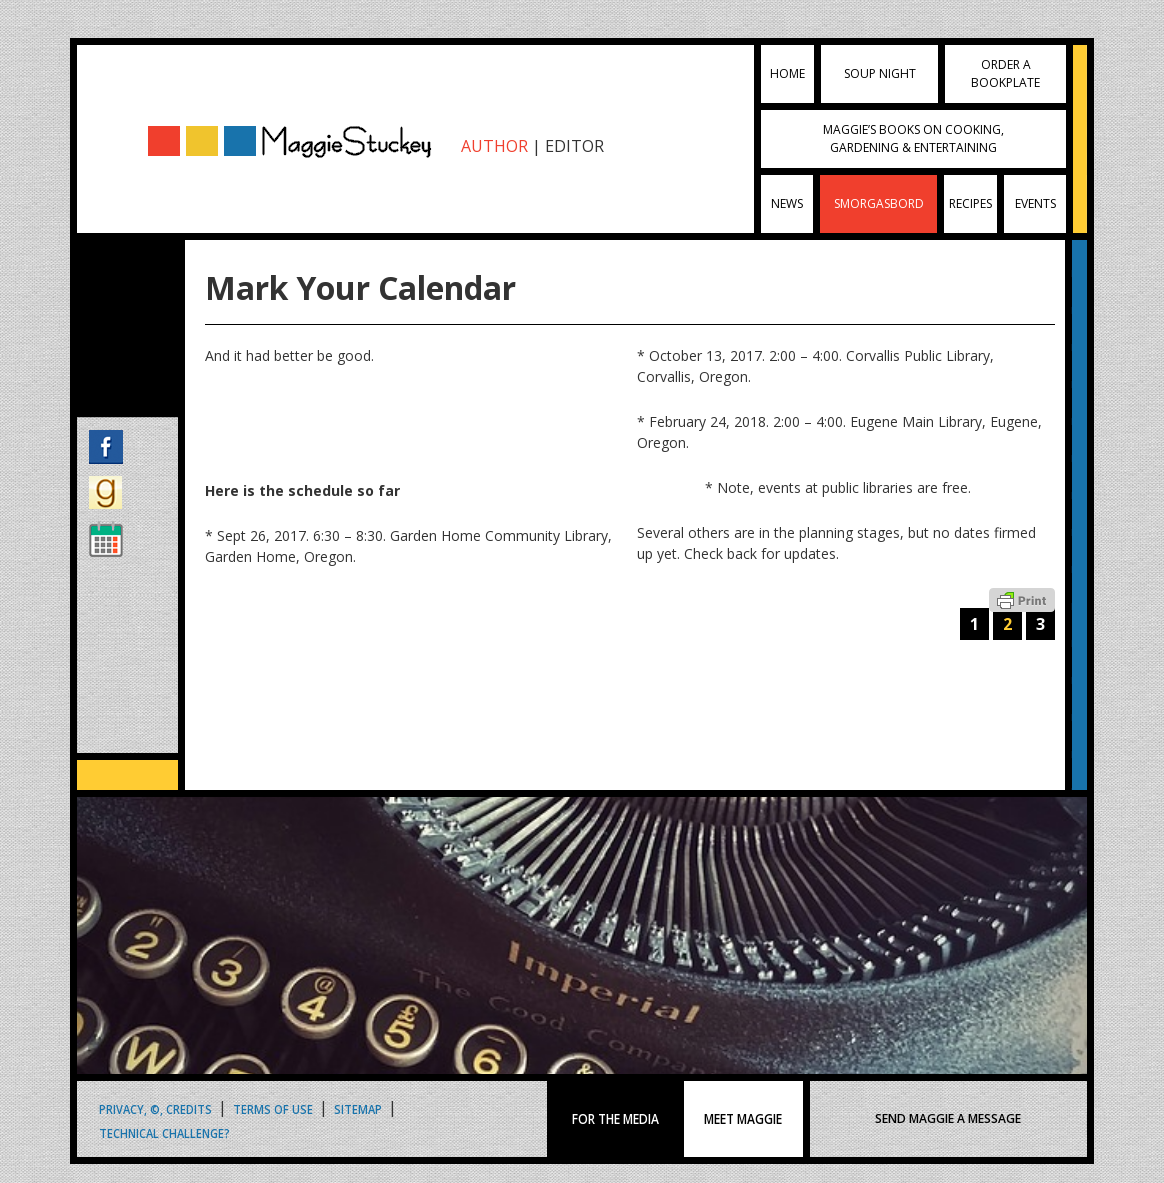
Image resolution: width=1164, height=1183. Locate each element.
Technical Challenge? (164, 1132)
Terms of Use (273, 1108)
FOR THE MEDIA (615, 1119)
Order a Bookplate (1005, 73)
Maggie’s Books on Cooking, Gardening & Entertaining (913, 138)
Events (1035, 203)
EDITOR (574, 146)
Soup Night (880, 73)
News (787, 203)
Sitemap (358, 1108)
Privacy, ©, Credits (155, 1108)
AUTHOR (494, 146)
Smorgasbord (879, 203)
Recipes (970, 203)
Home (787, 73)
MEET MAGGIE (743, 1119)
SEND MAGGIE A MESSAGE (948, 1118)
